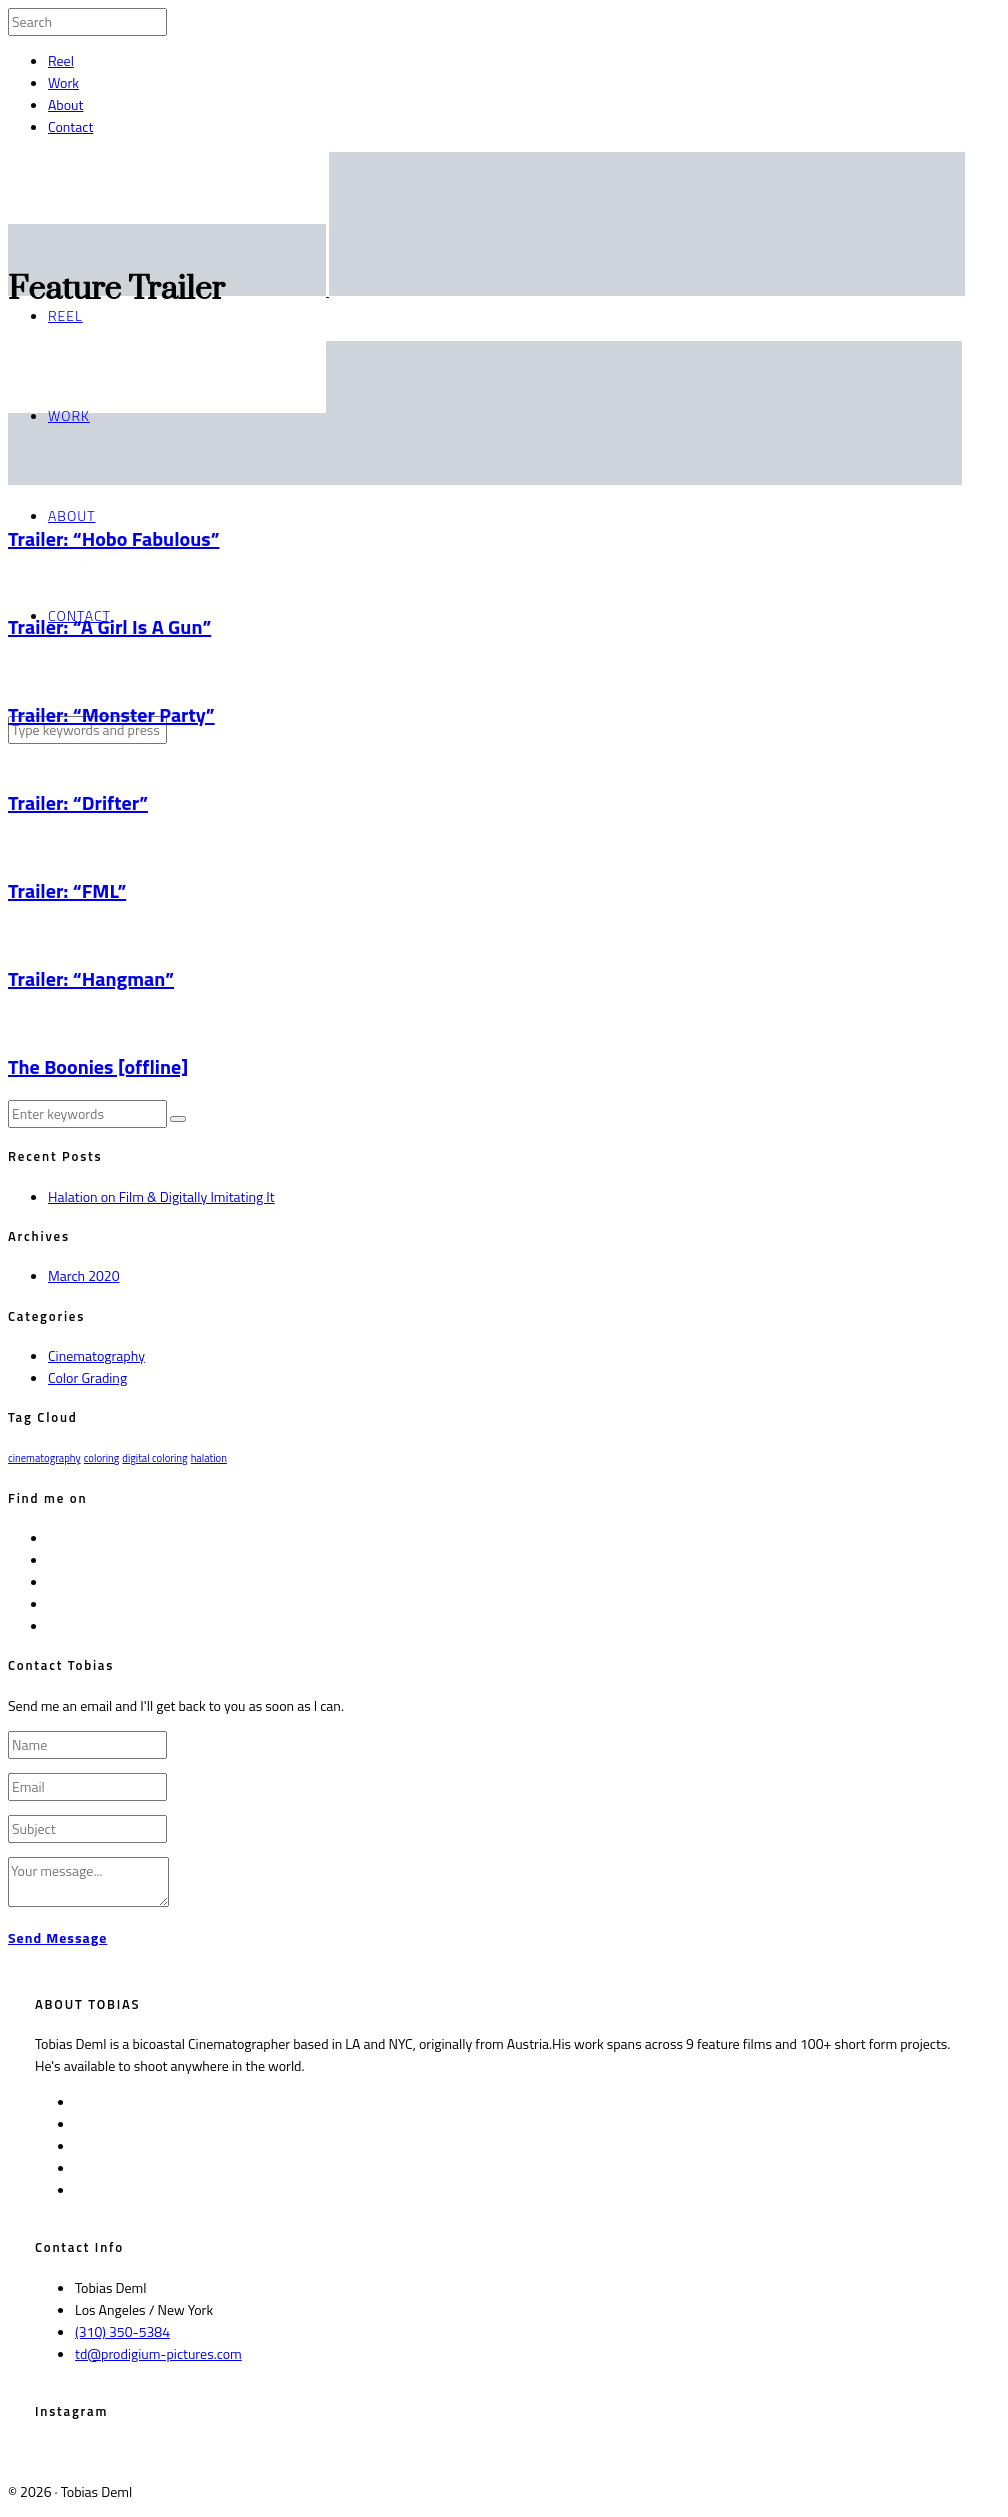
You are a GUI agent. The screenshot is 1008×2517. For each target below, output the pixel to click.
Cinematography (96, 1355)
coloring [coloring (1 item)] (102, 1458)
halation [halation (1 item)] (209, 1458)
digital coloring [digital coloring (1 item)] (154, 1458)
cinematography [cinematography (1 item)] (44, 1458)
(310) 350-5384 (122, 2331)
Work (63, 82)
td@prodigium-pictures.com (158, 2353)
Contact (70, 126)
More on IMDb (362, 2065)
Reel (61, 60)
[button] (178, 1119)
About (65, 104)
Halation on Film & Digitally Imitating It (161, 1196)
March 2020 (84, 1275)
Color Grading (87, 1377)
